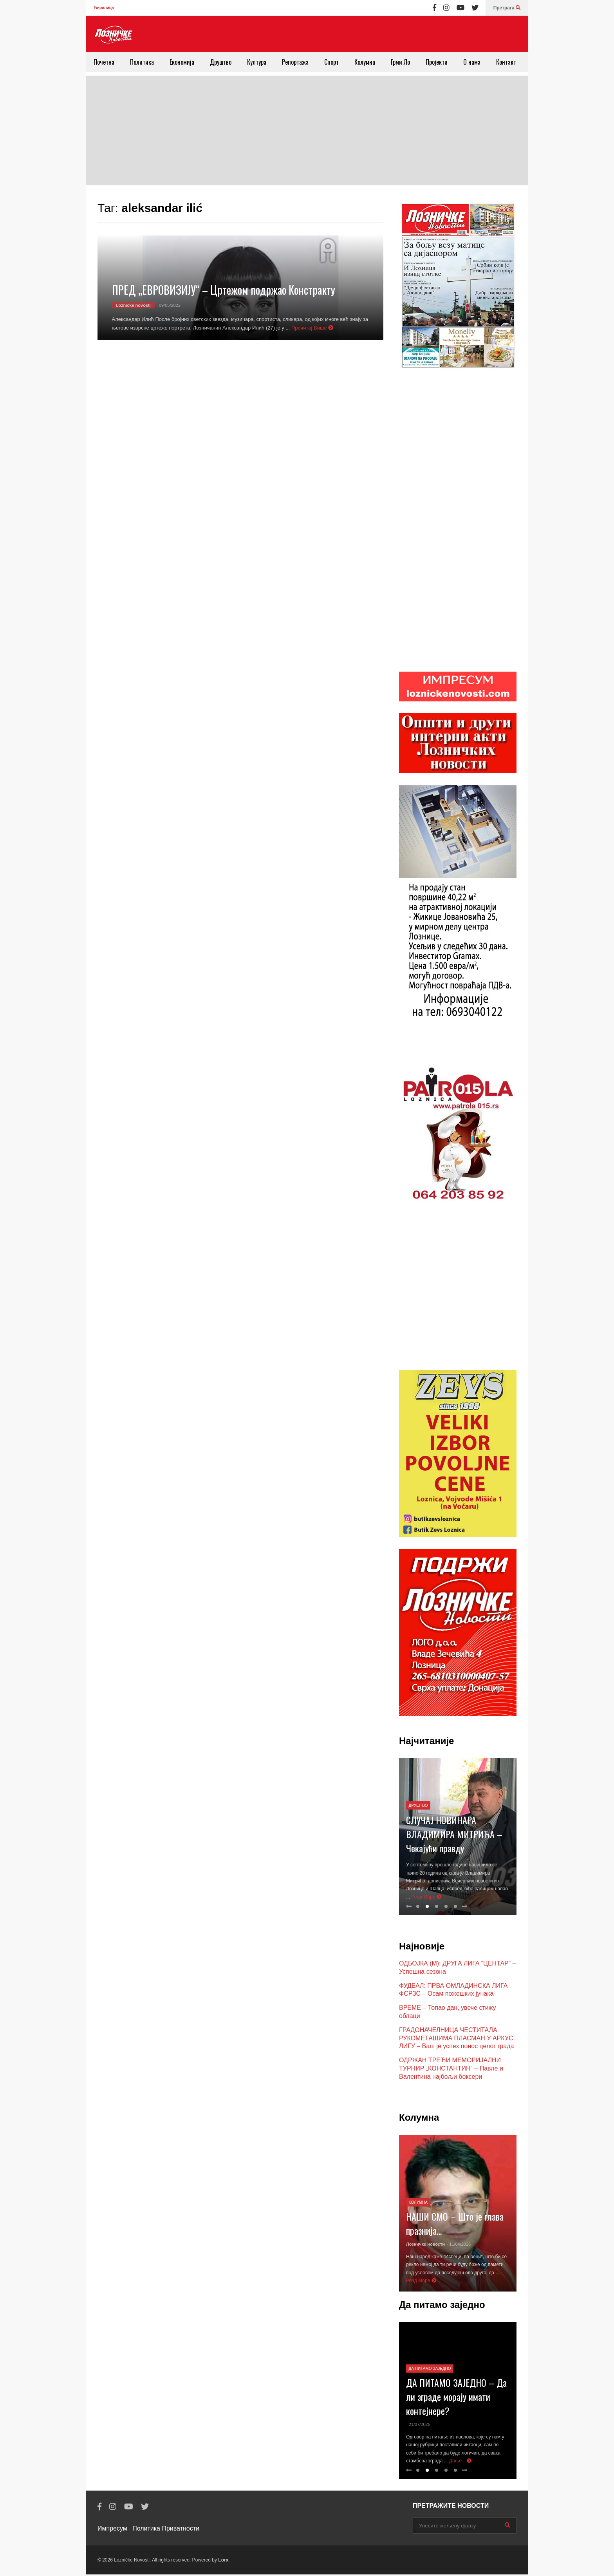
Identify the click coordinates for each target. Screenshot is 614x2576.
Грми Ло (400, 62)
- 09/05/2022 (168, 305)
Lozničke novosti (133, 305)
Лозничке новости (425, 2245)
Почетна (104, 62)
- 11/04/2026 (458, 2245)
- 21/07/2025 (418, 2426)
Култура (256, 62)
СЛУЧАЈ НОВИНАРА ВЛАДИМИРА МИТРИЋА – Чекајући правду (454, 1835)
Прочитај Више (312, 328)
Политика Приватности (165, 2530)
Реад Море (426, 1898)
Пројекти (437, 62)
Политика (142, 62)
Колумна (364, 62)
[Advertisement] (307, 130)
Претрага (506, 8)
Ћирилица (104, 7)
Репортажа (295, 62)
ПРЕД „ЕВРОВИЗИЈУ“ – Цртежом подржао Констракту (223, 290)
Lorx (223, 2561)
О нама (471, 62)
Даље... (460, 2462)
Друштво (220, 62)
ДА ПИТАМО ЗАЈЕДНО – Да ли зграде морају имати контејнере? (456, 2398)
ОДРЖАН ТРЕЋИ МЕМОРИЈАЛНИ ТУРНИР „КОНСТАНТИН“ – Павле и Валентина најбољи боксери (451, 2069)
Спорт (331, 62)
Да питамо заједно (430, 2370)
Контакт (506, 62)
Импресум (112, 2530)
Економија (182, 62)
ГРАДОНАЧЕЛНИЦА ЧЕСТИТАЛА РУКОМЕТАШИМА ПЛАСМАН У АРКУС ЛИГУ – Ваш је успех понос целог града (456, 2039)
